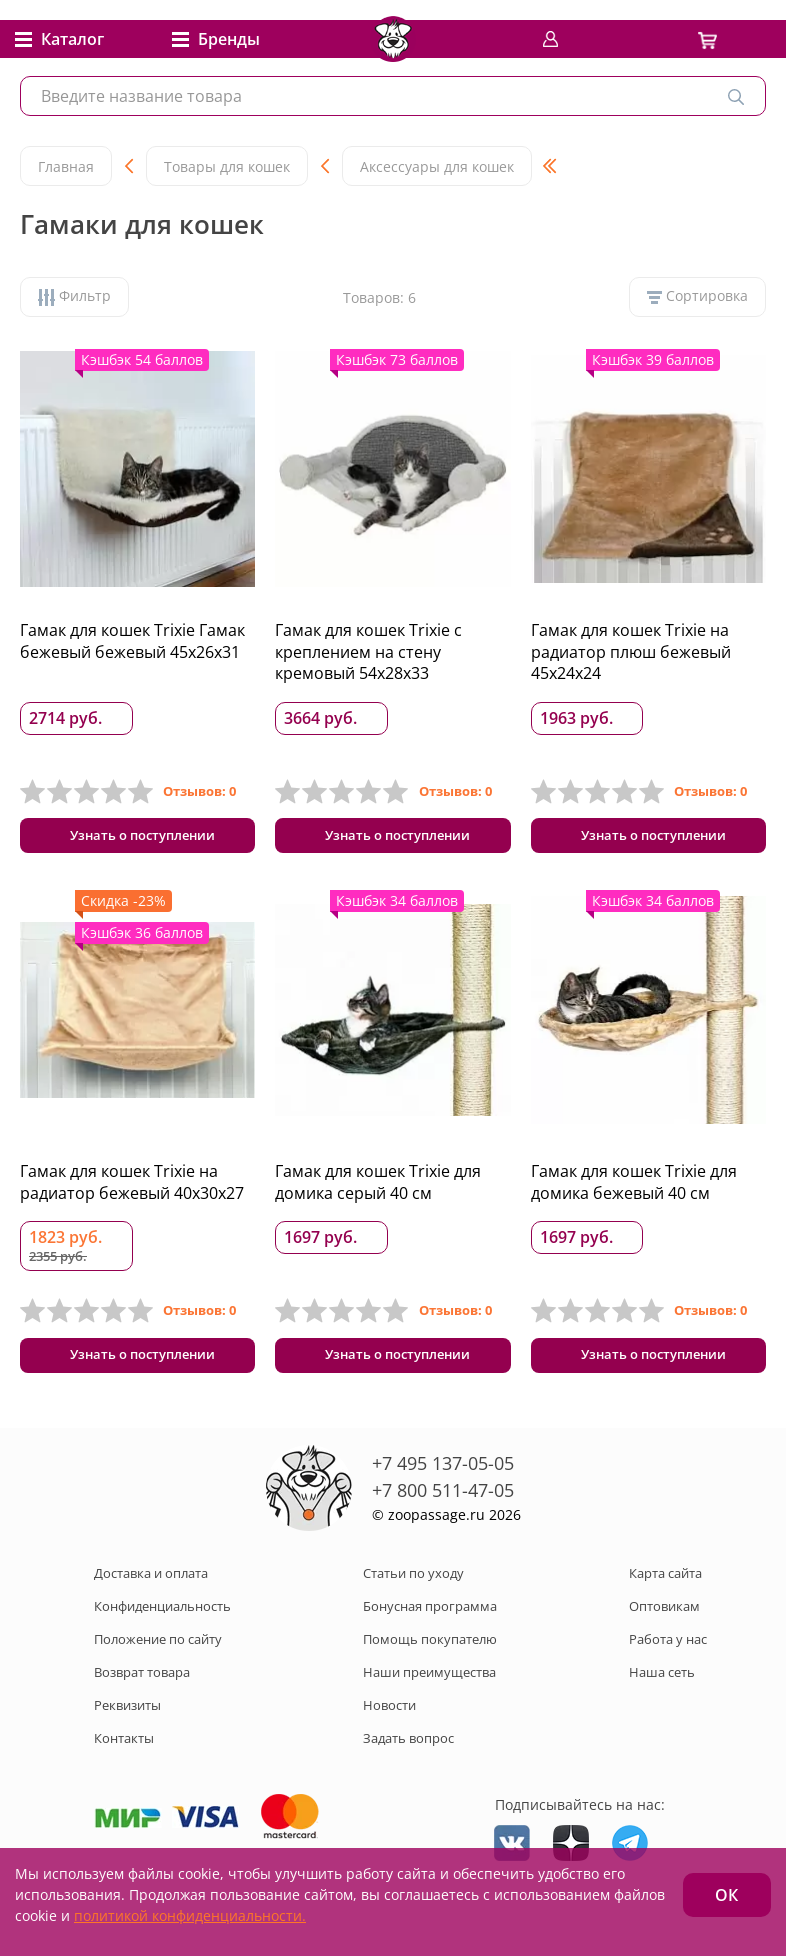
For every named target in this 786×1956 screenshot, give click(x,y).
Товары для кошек (227, 166)
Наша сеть (662, 1687)
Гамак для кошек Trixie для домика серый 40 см (378, 1190)
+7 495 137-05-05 (443, 1478)
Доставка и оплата (151, 1588)
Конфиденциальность (162, 1621)
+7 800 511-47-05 (443, 1505)
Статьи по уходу (413, 1588)
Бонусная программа (430, 1621)
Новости (389, 1720)
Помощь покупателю (430, 1654)
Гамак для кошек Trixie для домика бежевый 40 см (634, 1190)
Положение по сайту (158, 1654)
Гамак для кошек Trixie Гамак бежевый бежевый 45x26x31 (132, 641)
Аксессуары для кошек (437, 166)
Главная (66, 166)
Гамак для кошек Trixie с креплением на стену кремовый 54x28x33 (368, 651)
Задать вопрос (408, 1753)
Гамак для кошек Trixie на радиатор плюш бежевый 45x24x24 (631, 651)
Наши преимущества (429, 1687)
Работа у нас (668, 1654)
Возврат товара (142, 1687)
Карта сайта (665, 1588)
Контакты (124, 1753)
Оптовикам (664, 1621)
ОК (726, 1895)
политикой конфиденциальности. (190, 1915)
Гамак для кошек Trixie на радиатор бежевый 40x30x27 (132, 1190)
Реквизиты (127, 1720)
